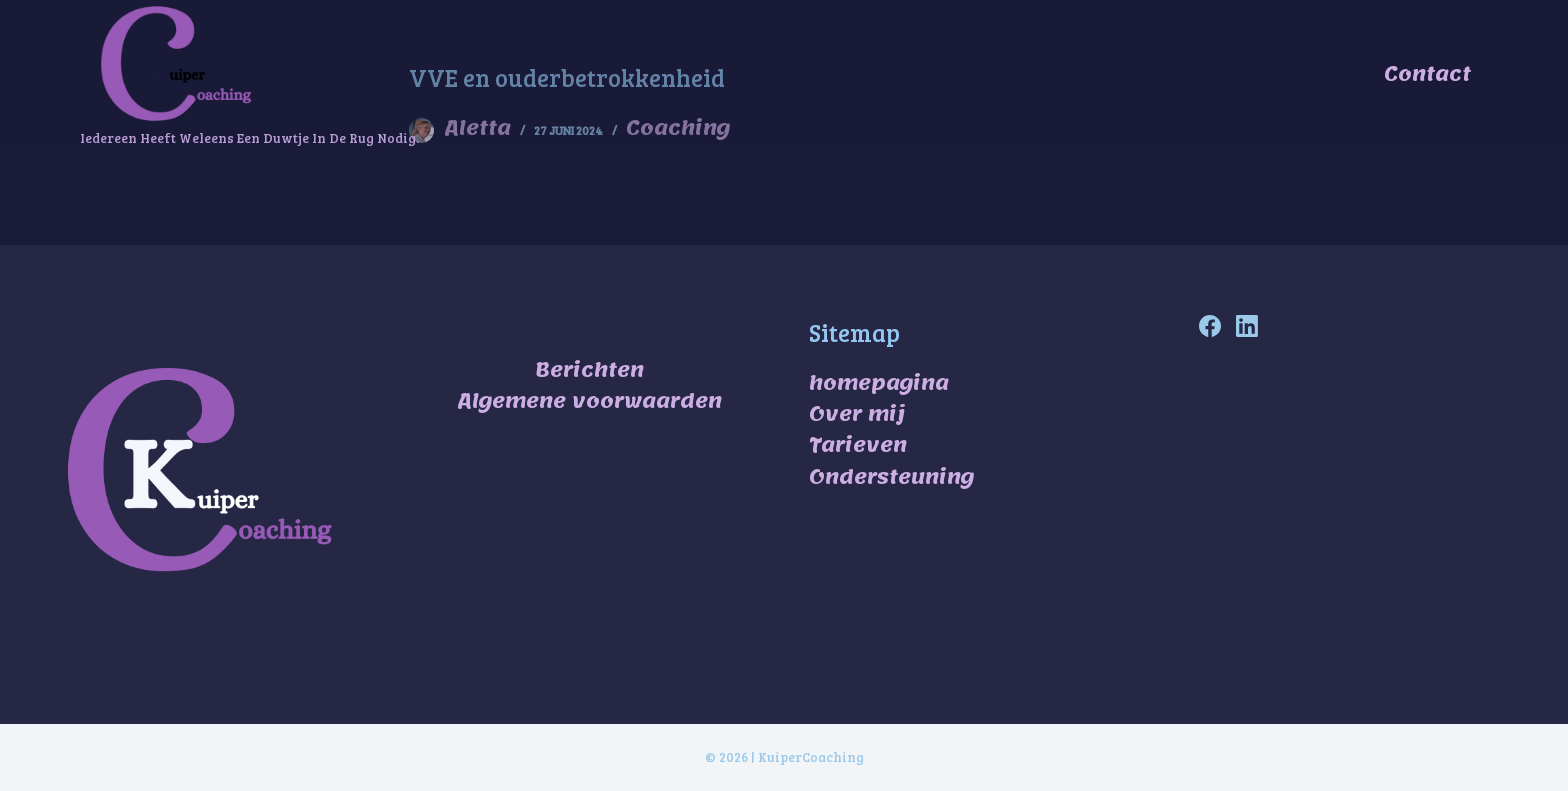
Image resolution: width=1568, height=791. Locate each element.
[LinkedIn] (1247, 326)
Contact (1427, 74)
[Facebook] (1210, 326)
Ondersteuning (891, 477)
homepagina (879, 383)
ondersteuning (1074, 75)
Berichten (589, 370)
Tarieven (1297, 74)
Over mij (1202, 74)
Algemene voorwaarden (589, 401)
